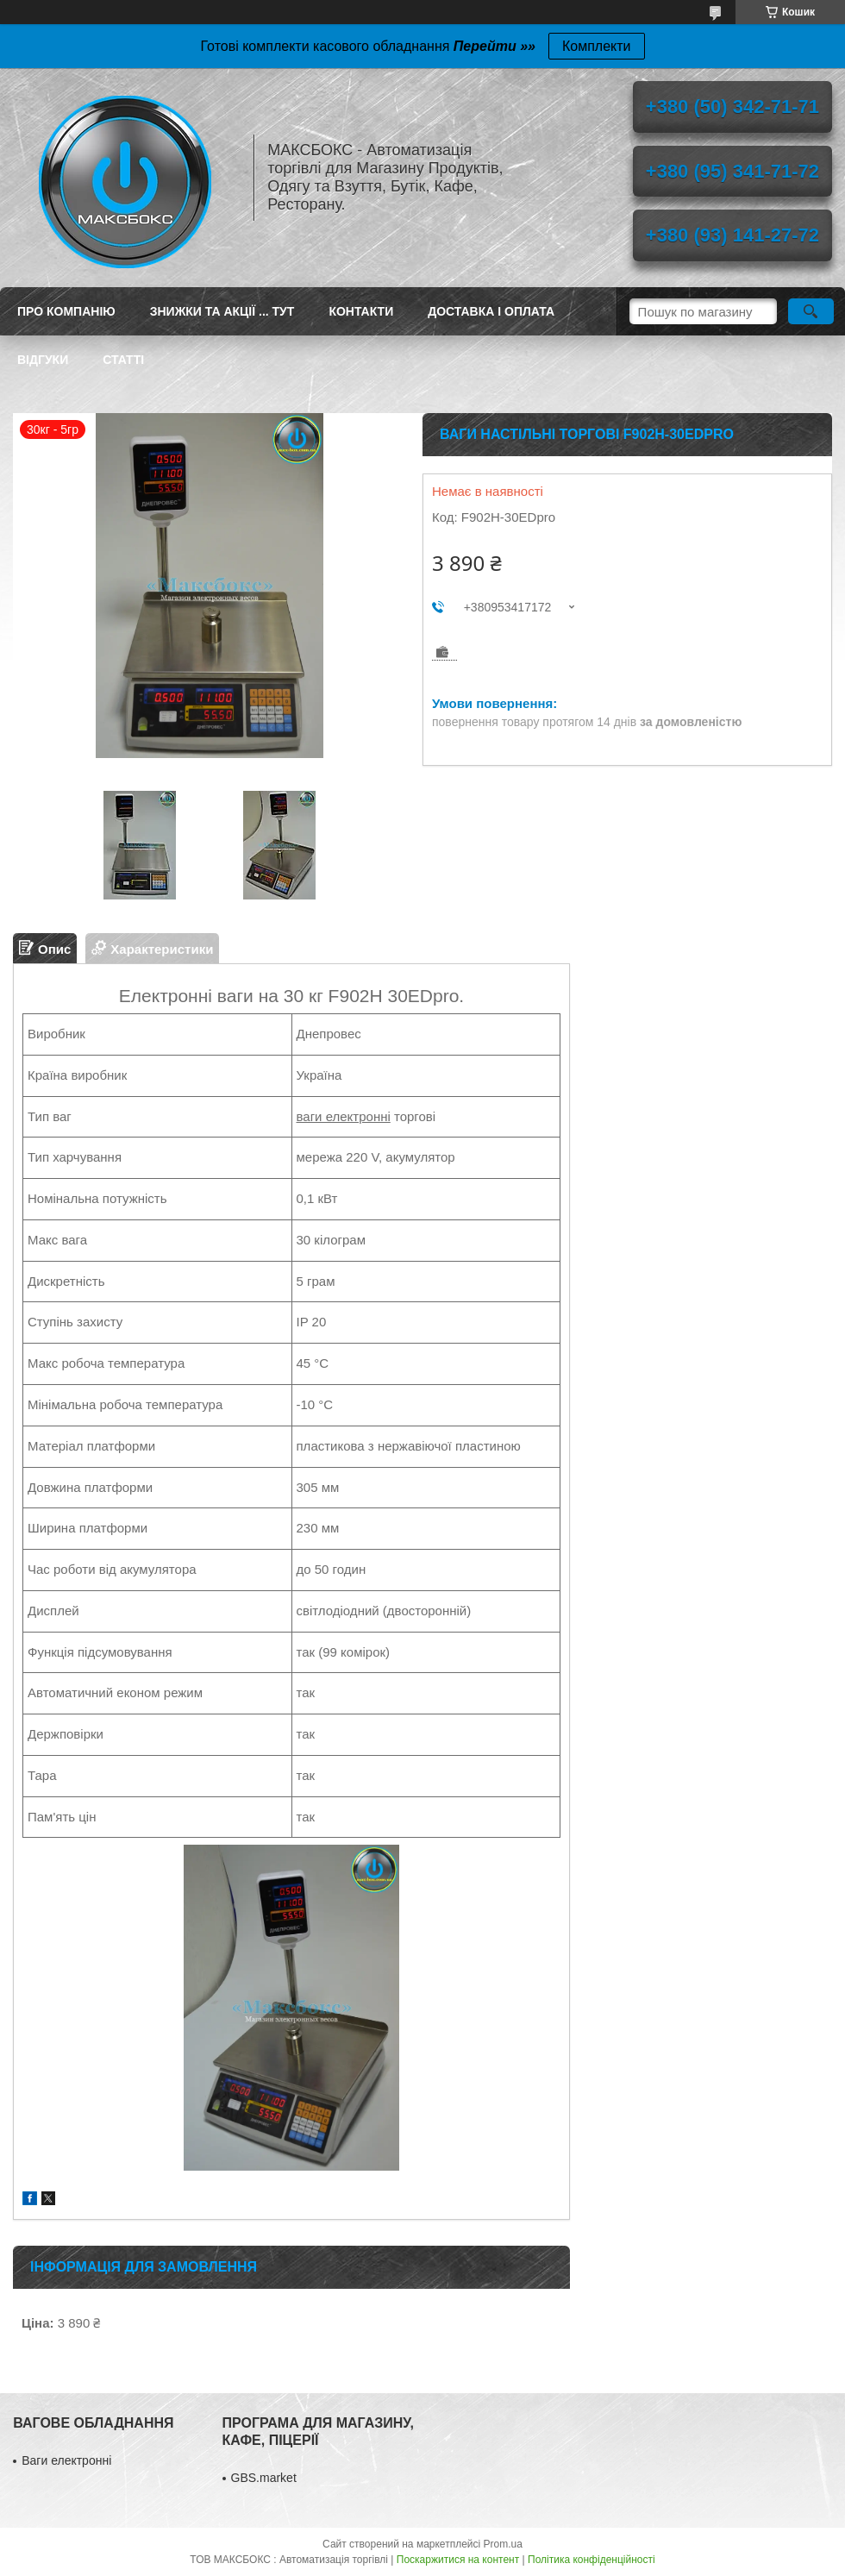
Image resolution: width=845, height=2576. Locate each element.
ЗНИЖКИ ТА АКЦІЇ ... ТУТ (222, 311)
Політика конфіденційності (591, 2560)
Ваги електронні (66, 2460)
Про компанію (66, 311)
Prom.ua (503, 2544)
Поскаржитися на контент (458, 2560)
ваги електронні (344, 1116)
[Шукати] (811, 311)
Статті (123, 360)
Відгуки (42, 360)
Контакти (361, 311)
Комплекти (596, 46)
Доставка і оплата (491, 311)
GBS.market (264, 2478)
